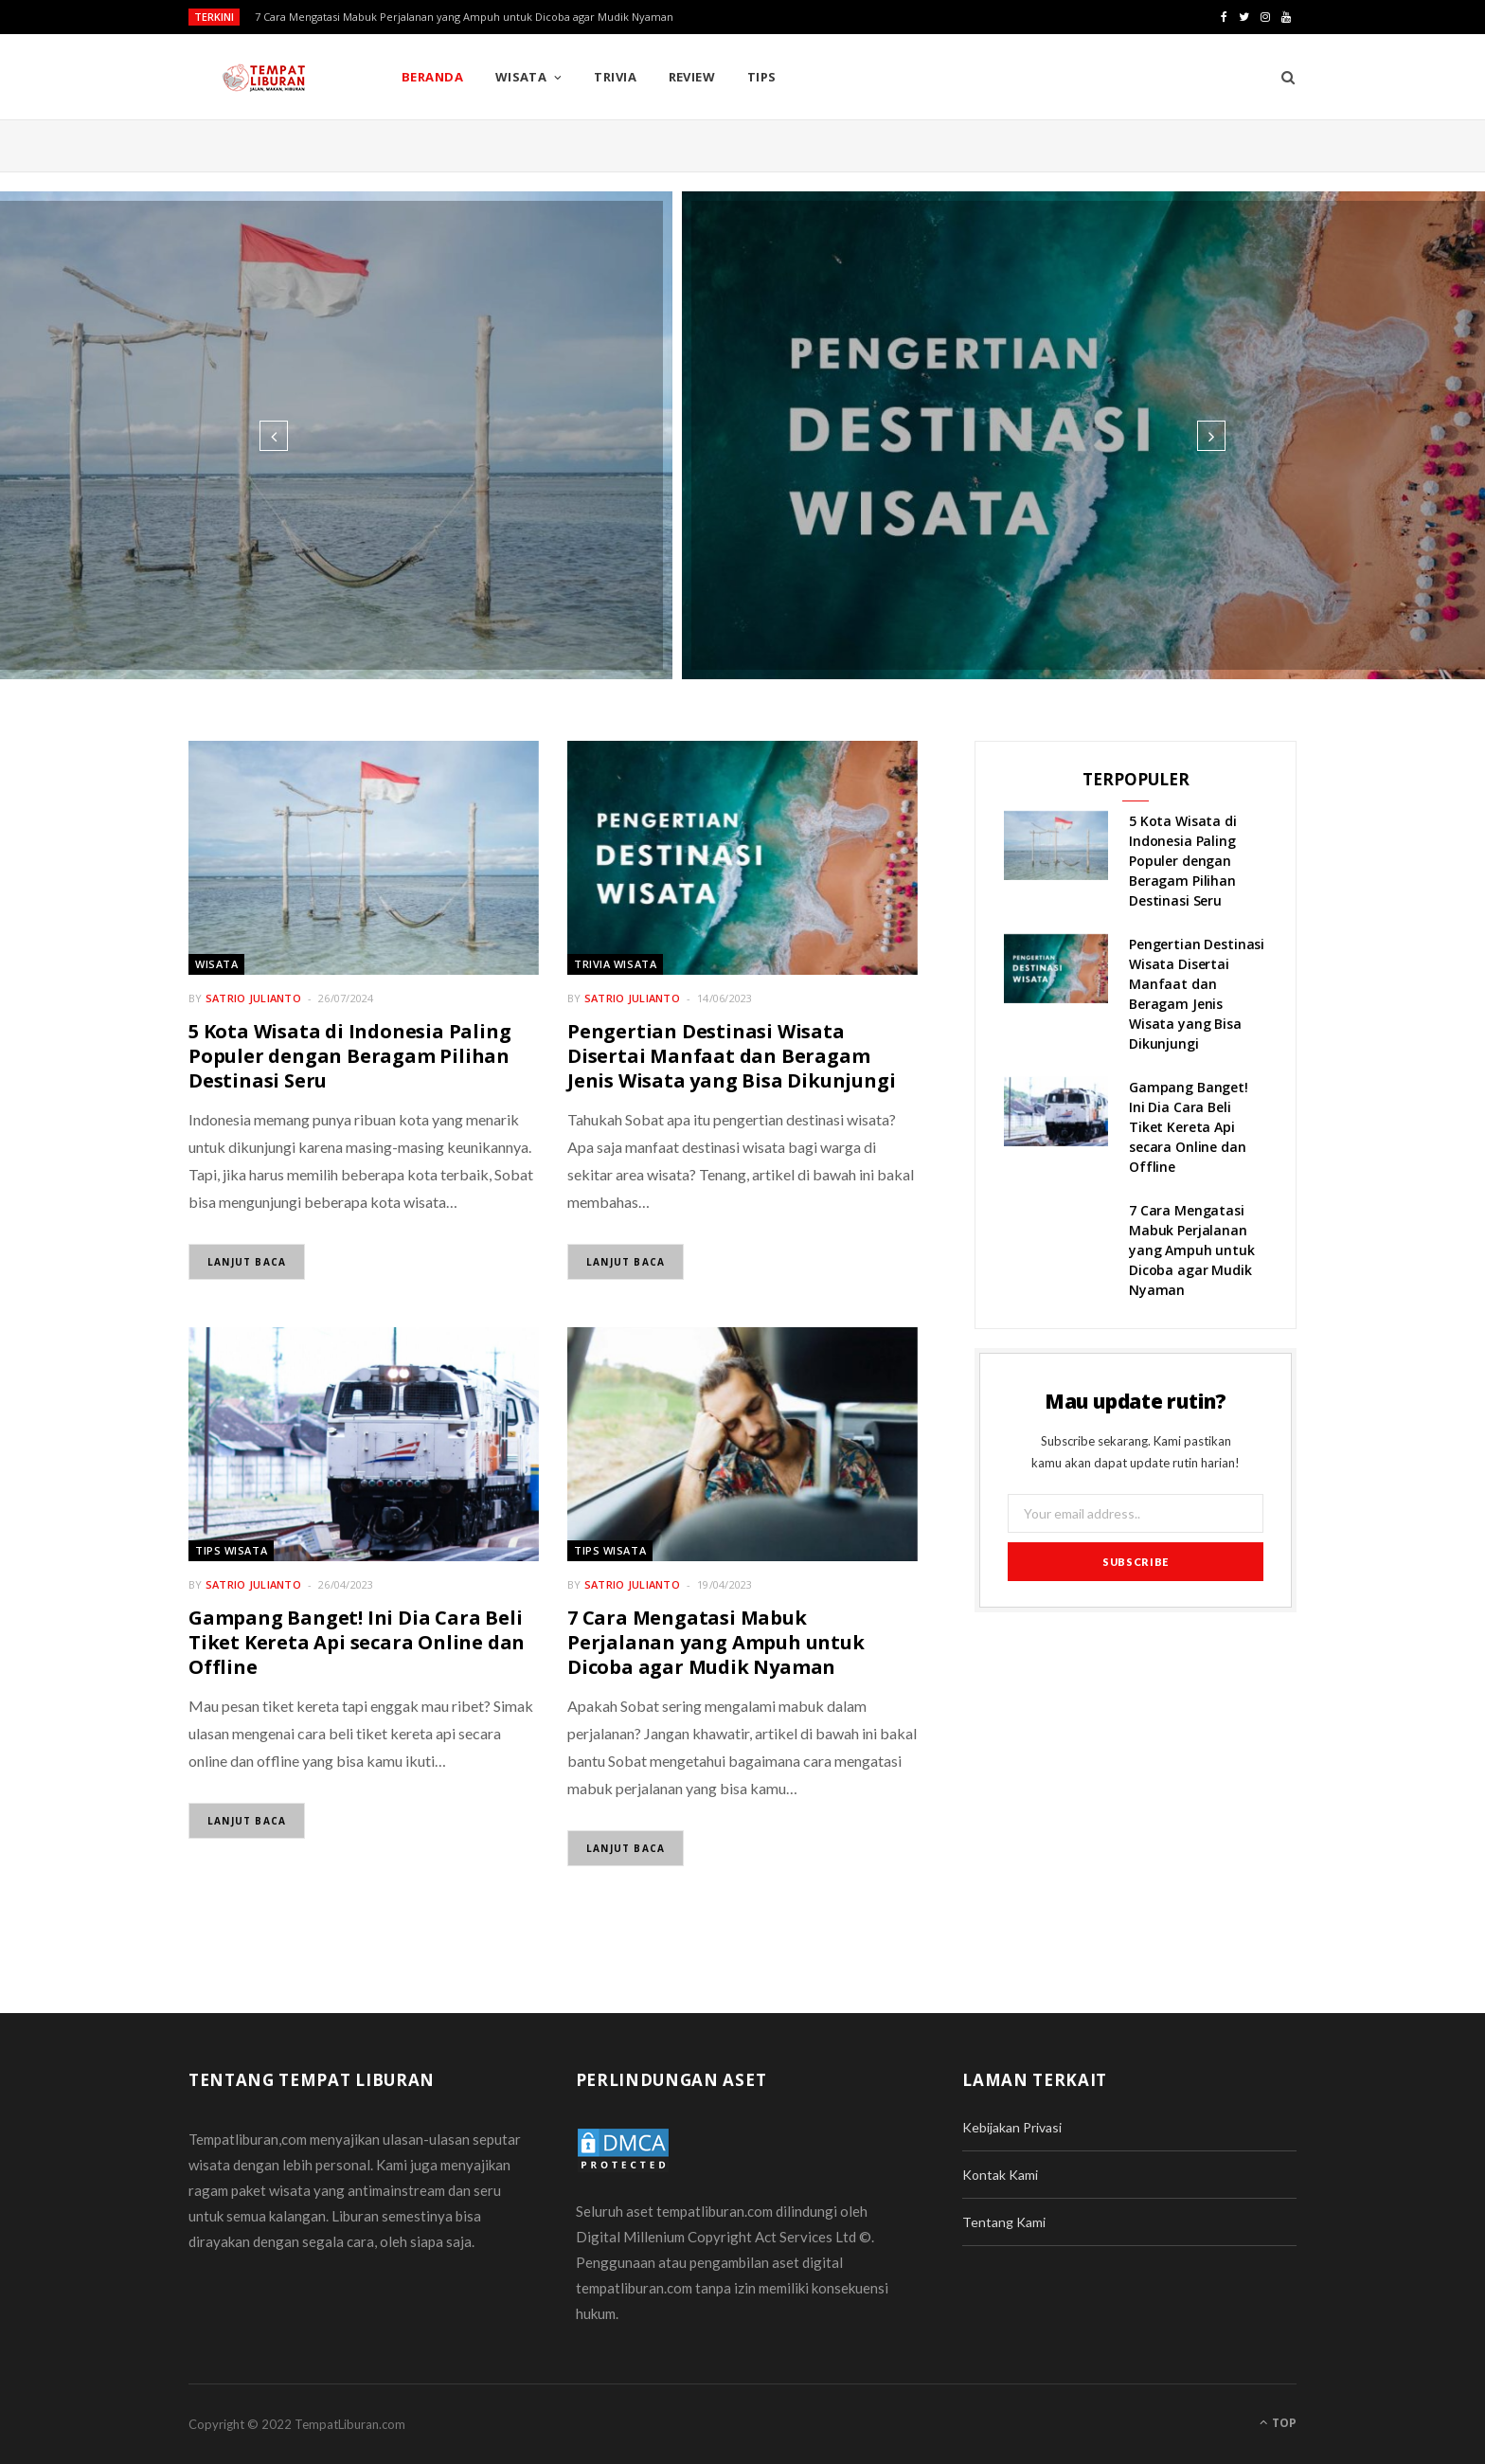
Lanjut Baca (246, 1261)
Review (692, 76)
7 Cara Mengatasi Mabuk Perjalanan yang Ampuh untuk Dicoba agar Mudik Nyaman (464, 17)
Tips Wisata (231, 1550)
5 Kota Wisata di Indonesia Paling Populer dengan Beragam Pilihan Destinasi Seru (349, 1055)
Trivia (615, 76)
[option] (742, 435)
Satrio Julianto (253, 998)
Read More (743, 517)
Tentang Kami (1004, 2222)
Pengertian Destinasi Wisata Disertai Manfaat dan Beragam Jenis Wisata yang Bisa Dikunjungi (731, 1055)
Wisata (521, 76)
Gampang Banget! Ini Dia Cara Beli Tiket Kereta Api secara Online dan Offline (356, 1642)
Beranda (432, 76)
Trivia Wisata (615, 964)
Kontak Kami (1000, 2175)
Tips (762, 76)
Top (1278, 2423)
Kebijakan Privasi (1012, 2127)
